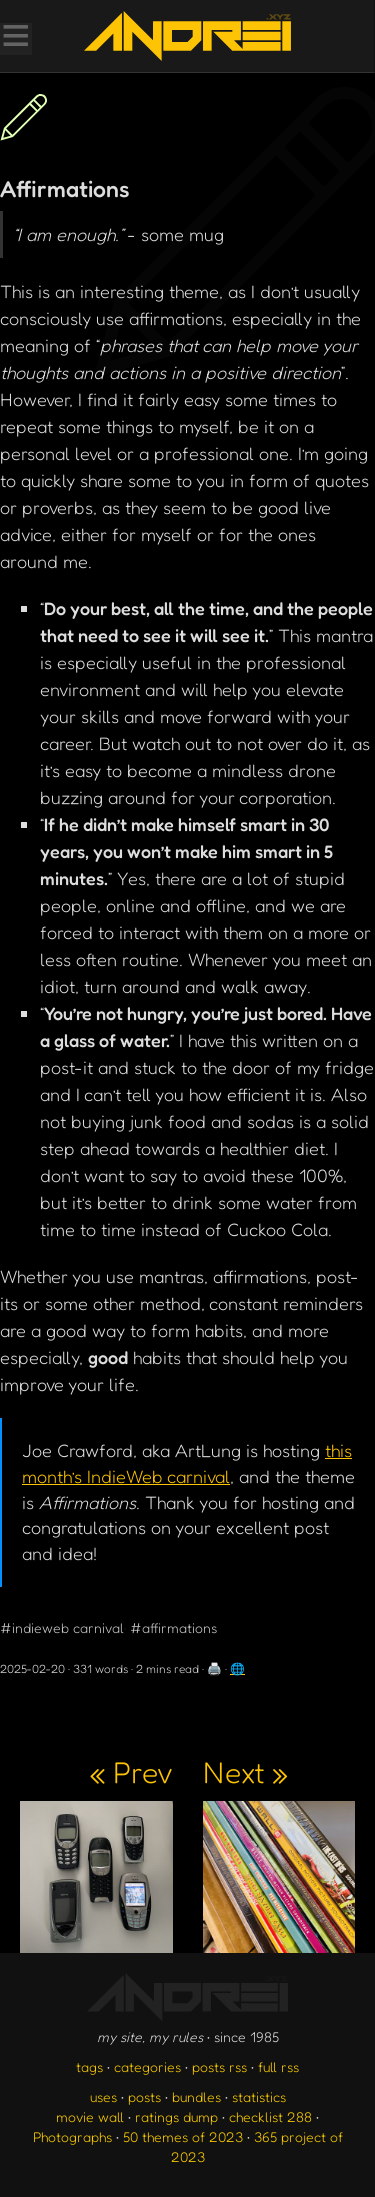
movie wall (90, 2116)
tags (89, 2066)
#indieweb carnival (62, 1627)
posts (144, 2096)
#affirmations (173, 1627)
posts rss (219, 2066)
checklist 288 (270, 2116)
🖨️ (214, 1668)
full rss (278, 2066)
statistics (259, 2096)
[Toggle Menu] (15, 38)
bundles (196, 2096)
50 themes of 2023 (183, 2136)
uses (103, 2096)
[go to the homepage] (187, 36)
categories (147, 2066)
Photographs (72, 2136)
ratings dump (176, 2116)
